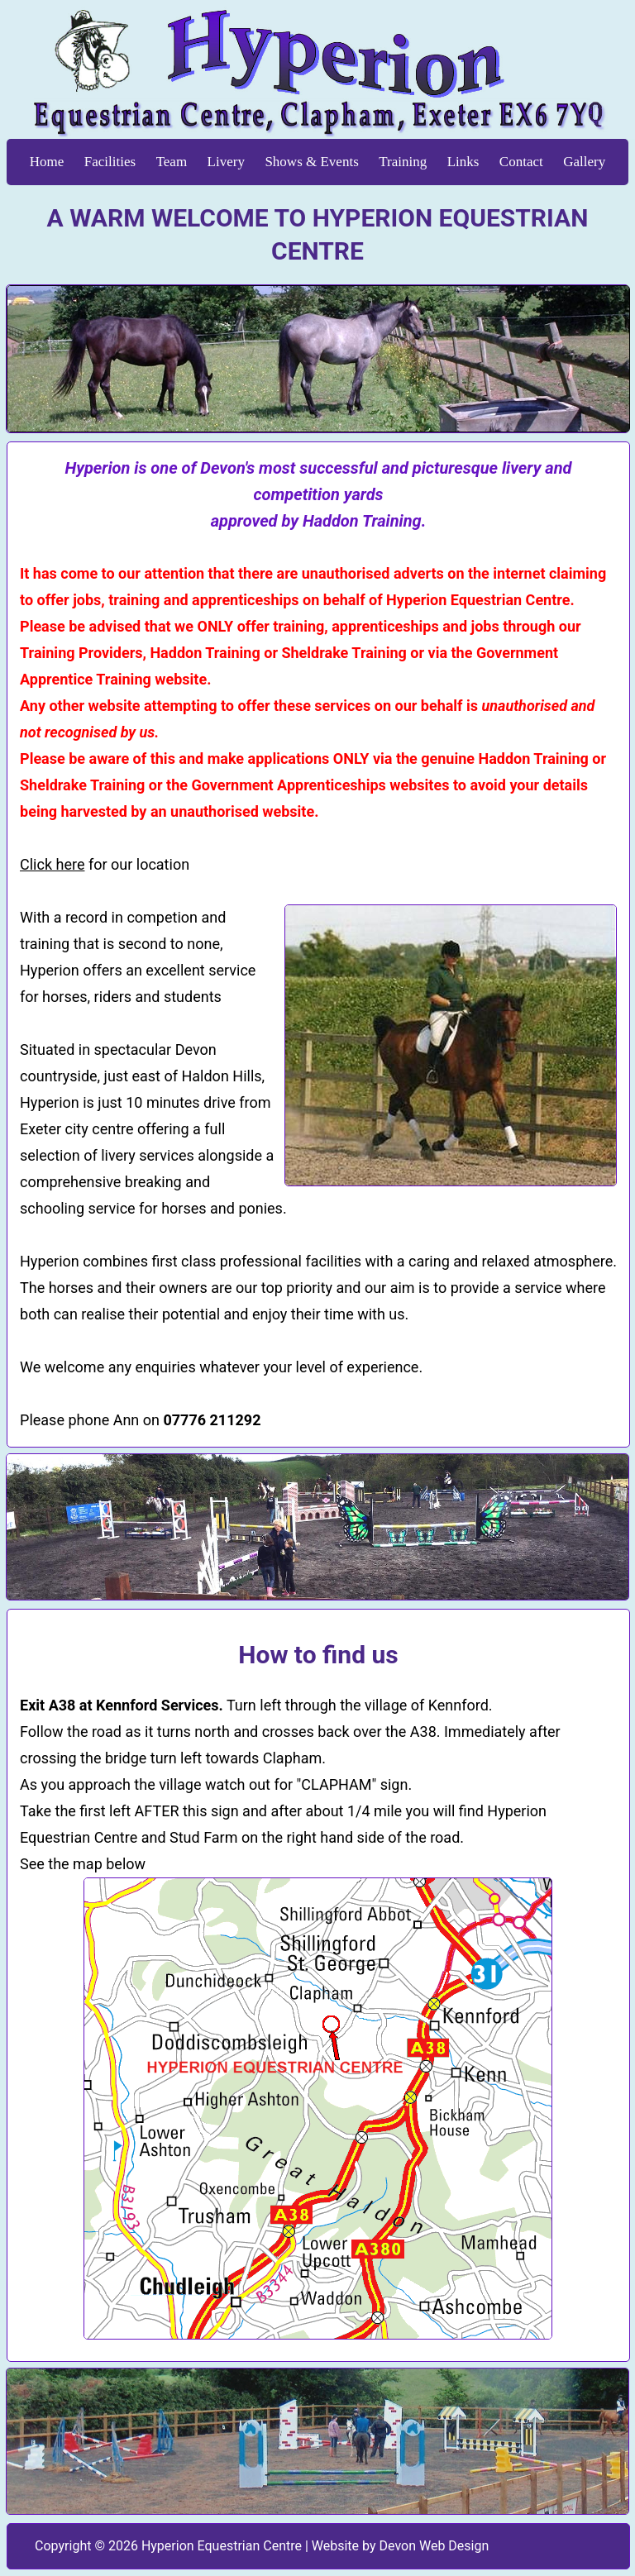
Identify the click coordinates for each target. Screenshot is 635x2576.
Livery (226, 161)
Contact (521, 161)
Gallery (584, 161)
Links (463, 161)
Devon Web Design (434, 2546)
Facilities (110, 161)
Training (403, 161)
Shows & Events (311, 161)
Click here (52, 864)
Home (47, 161)
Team (172, 161)
